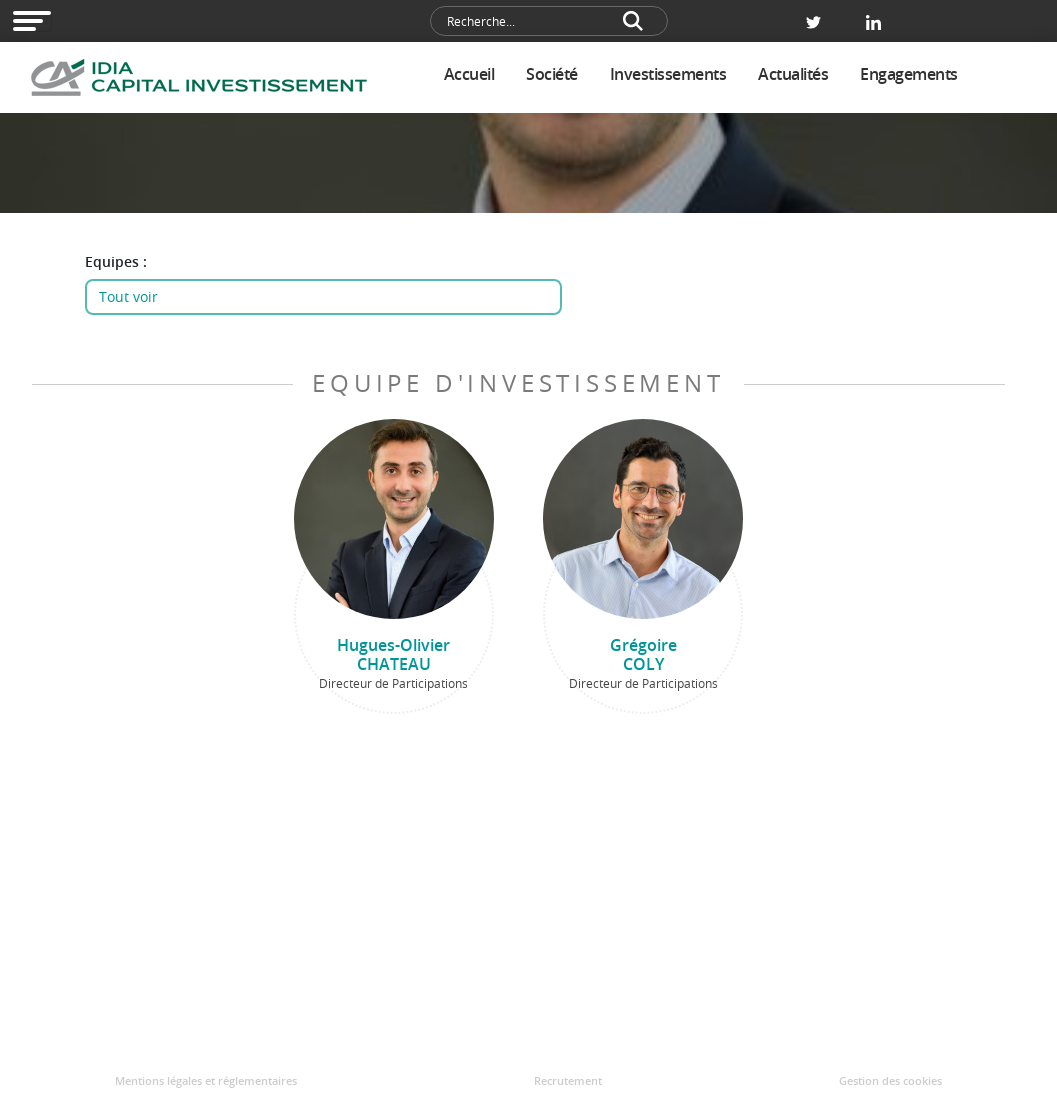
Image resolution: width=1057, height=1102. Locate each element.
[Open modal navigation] (32, 21)
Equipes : (116, 262)
